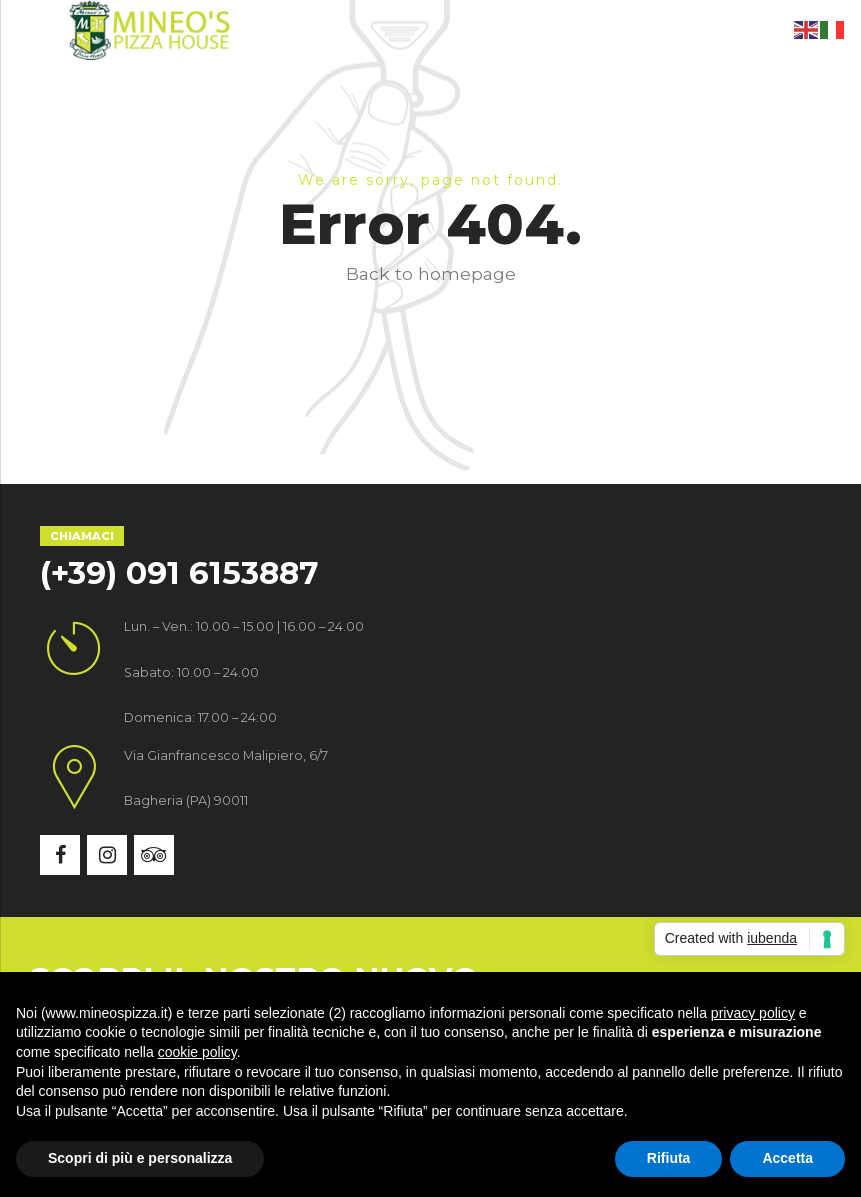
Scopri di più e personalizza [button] (140, 1158)
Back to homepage (431, 273)
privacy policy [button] (753, 1013)
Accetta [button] (787, 1158)
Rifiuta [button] (669, 1158)
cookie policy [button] (197, 1052)
